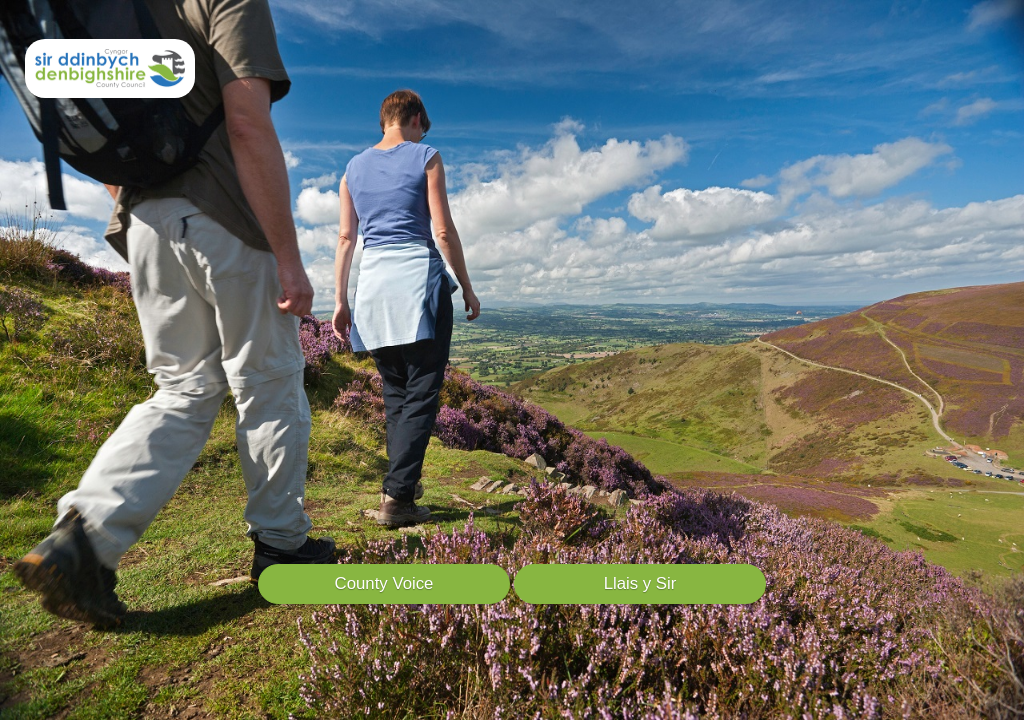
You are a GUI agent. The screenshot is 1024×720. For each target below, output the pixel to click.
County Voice (384, 584)
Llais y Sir (640, 584)
